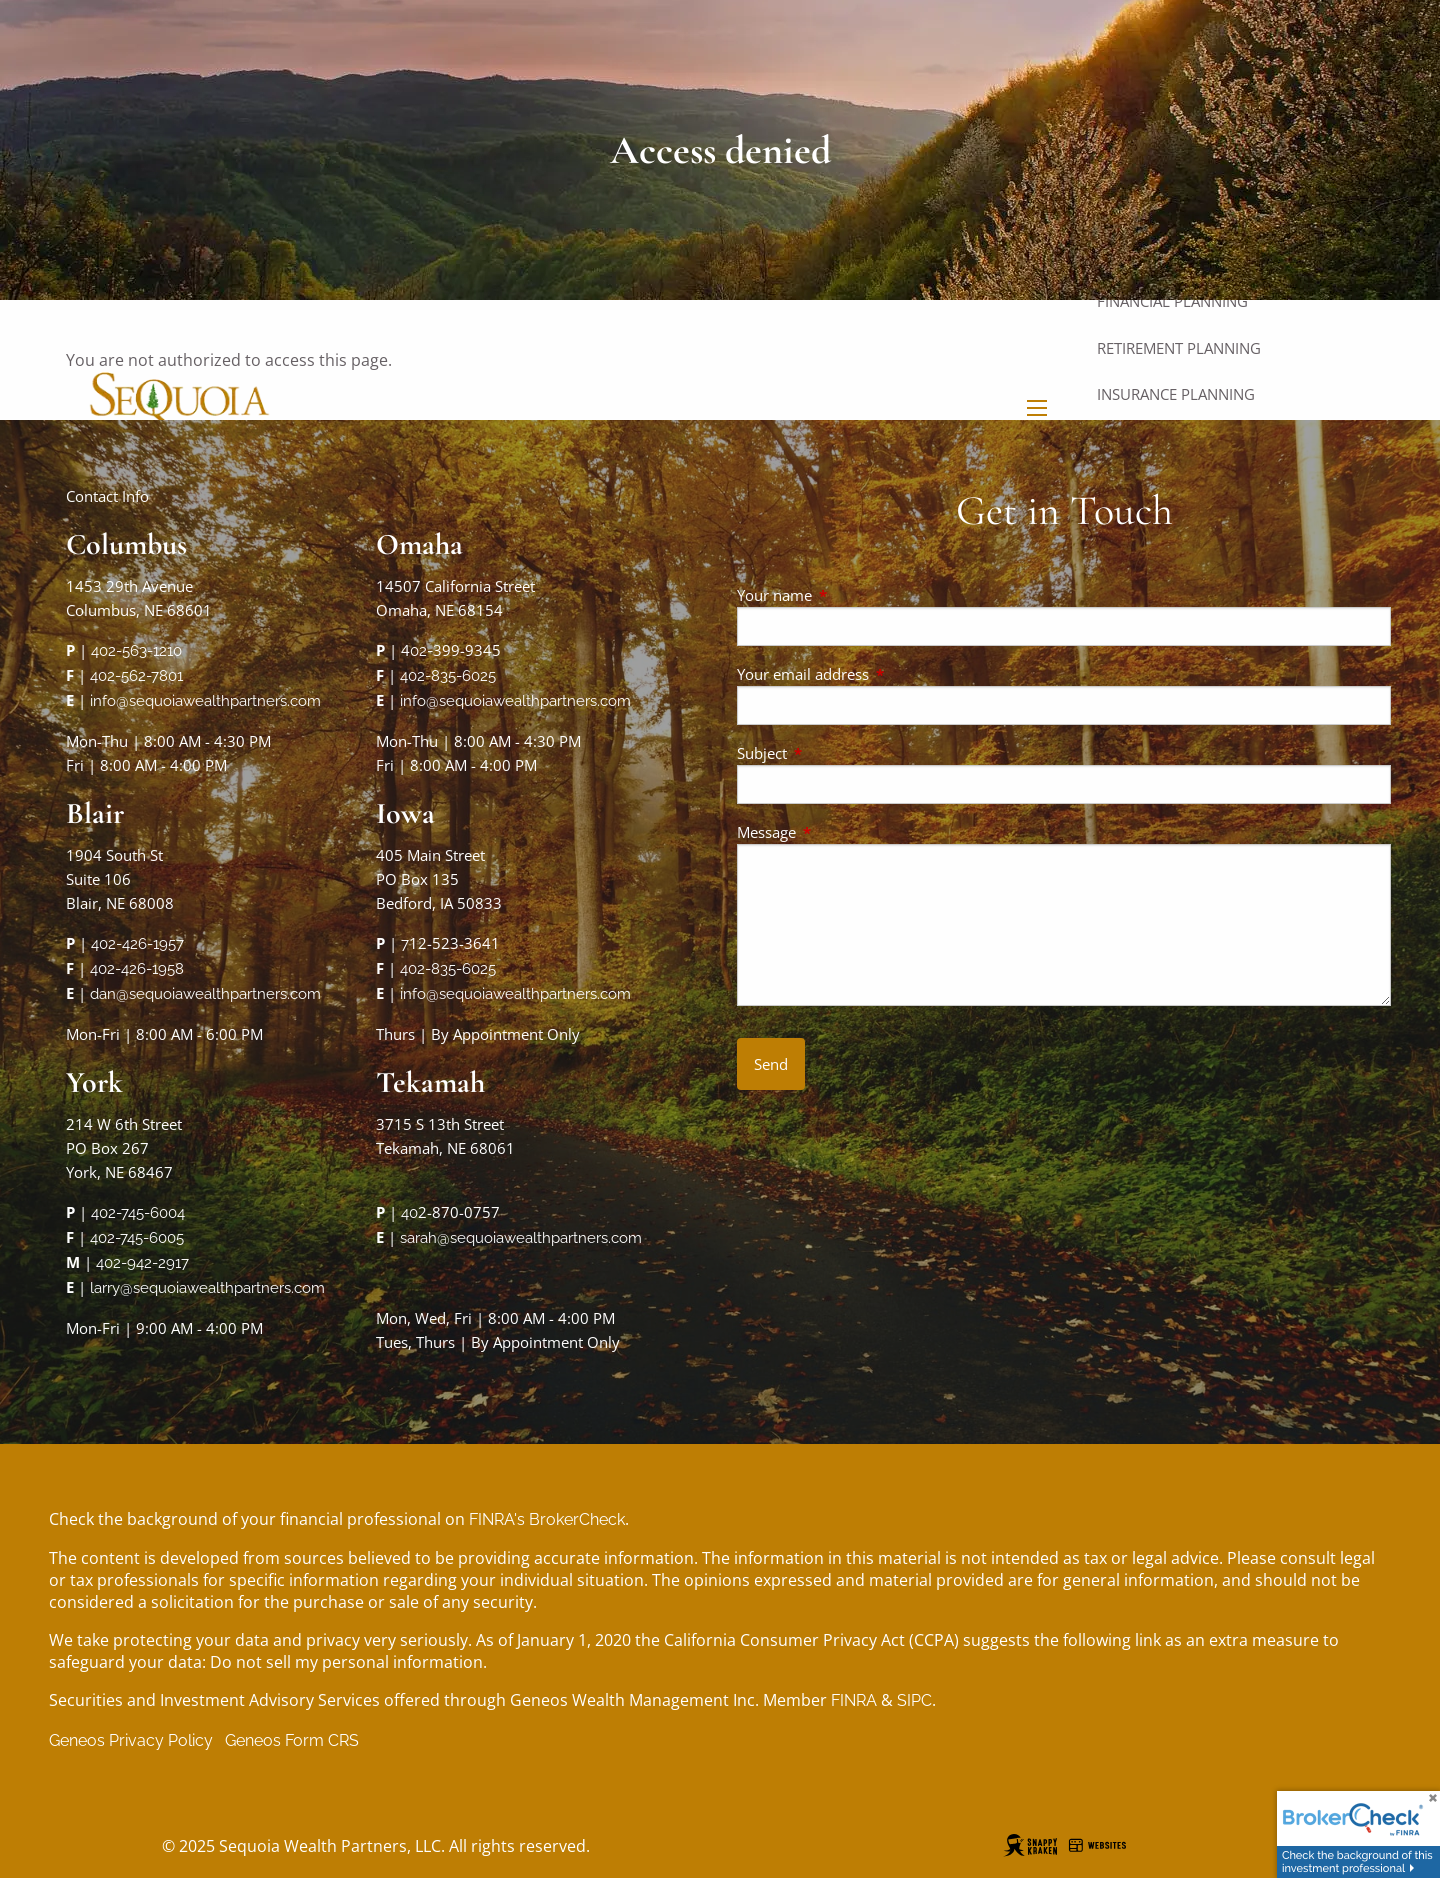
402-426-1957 (137, 944)
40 (409, 1213)
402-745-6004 (138, 1213)
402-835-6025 (448, 676)
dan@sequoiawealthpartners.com (205, 994)
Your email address (877, 674)
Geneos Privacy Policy (131, 1740)
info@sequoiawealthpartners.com (205, 701)
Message (840, 832)
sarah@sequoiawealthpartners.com (521, 1238)
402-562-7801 (136, 676)
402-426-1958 (137, 969)
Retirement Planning (1179, 348)
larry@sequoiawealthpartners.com (207, 1288)
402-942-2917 (142, 1263)
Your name (848, 595)
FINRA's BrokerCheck (547, 1519)
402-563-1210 (136, 651)
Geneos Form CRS (292, 1740)
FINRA (854, 1700)
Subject (836, 753)
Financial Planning (1172, 301)
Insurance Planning (1176, 394)
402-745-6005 (137, 1238)
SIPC (914, 1700)
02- (421, 651)
